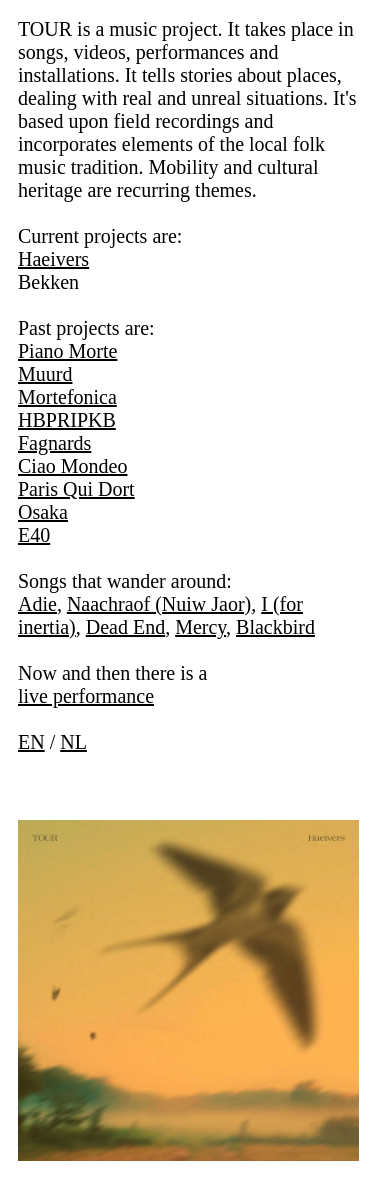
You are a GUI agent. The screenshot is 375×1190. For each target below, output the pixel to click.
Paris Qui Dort (76, 489)
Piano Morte (67, 351)
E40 (34, 535)
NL (73, 742)
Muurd (45, 374)
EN (31, 742)
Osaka (43, 512)
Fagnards (54, 443)
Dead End (125, 627)
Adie (37, 604)
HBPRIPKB (67, 420)
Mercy (200, 627)
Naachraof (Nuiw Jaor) (159, 604)
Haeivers (53, 259)
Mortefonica (67, 397)
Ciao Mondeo (72, 466)
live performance (86, 696)
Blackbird (275, 627)
